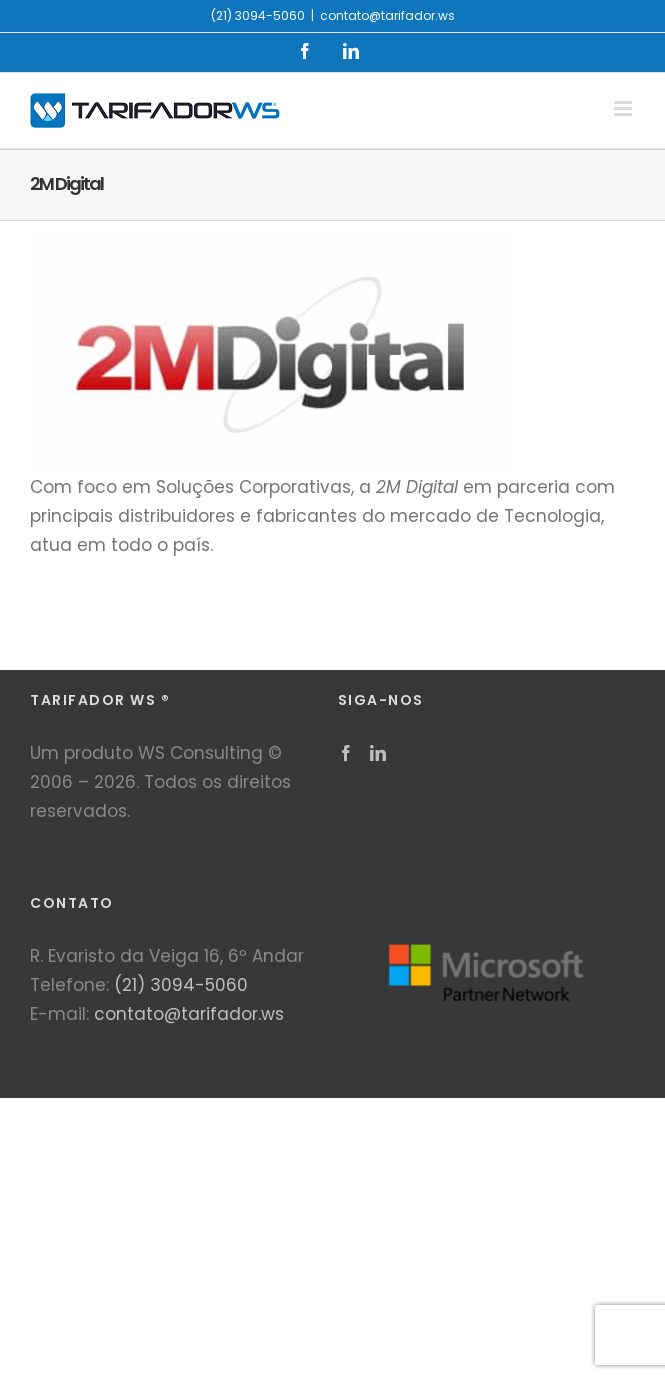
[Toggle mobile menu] (624, 108)
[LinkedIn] (378, 753)
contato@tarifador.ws (387, 15)
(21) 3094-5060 (181, 985)
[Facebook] (346, 753)
